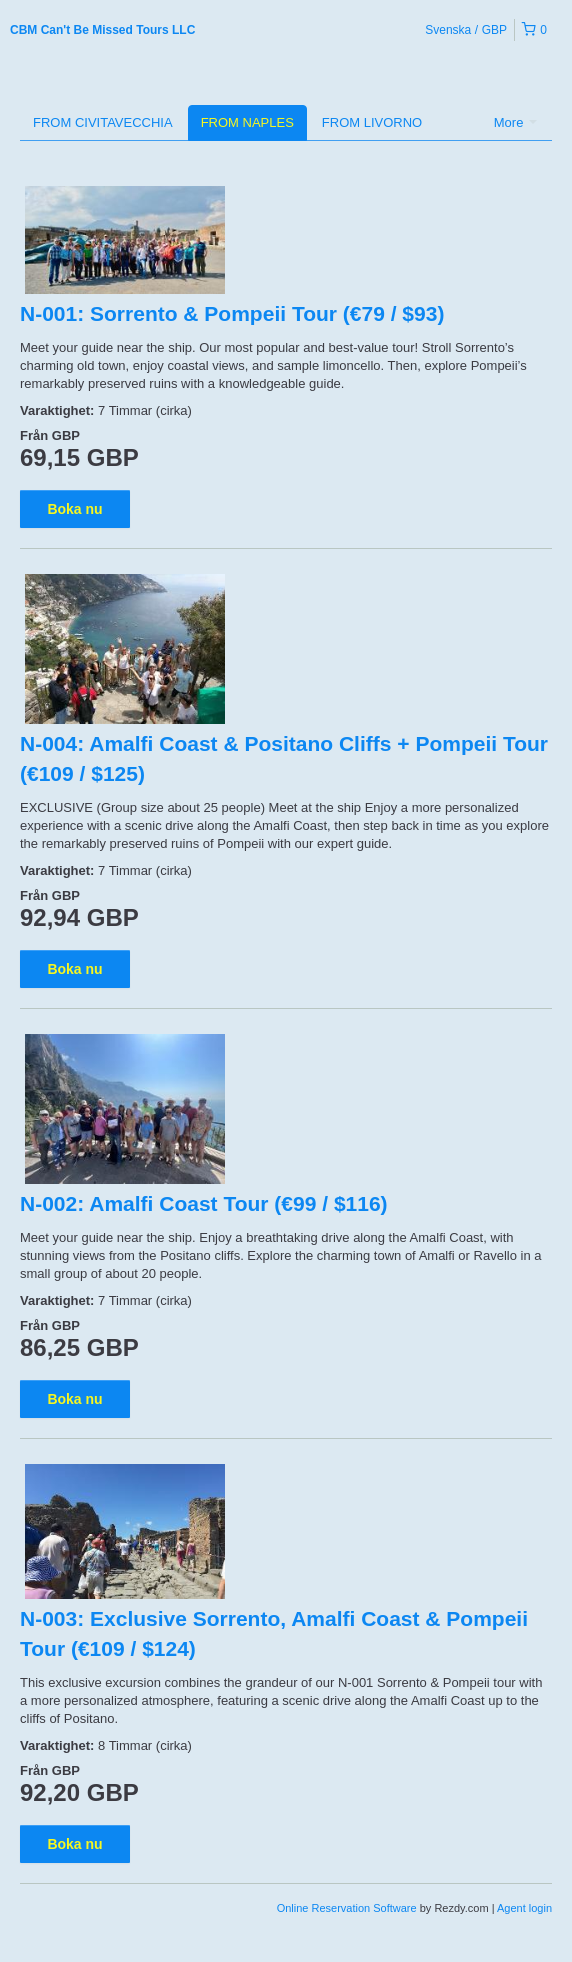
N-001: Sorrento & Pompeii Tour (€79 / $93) (232, 313)
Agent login (524, 1908)
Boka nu (74, 509)
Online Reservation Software (347, 1908)
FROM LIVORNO (372, 122)
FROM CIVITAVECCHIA (103, 122)
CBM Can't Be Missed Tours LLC (102, 30)
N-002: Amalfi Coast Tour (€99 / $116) (204, 1203)
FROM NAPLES (247, 122)
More (515, 122)
